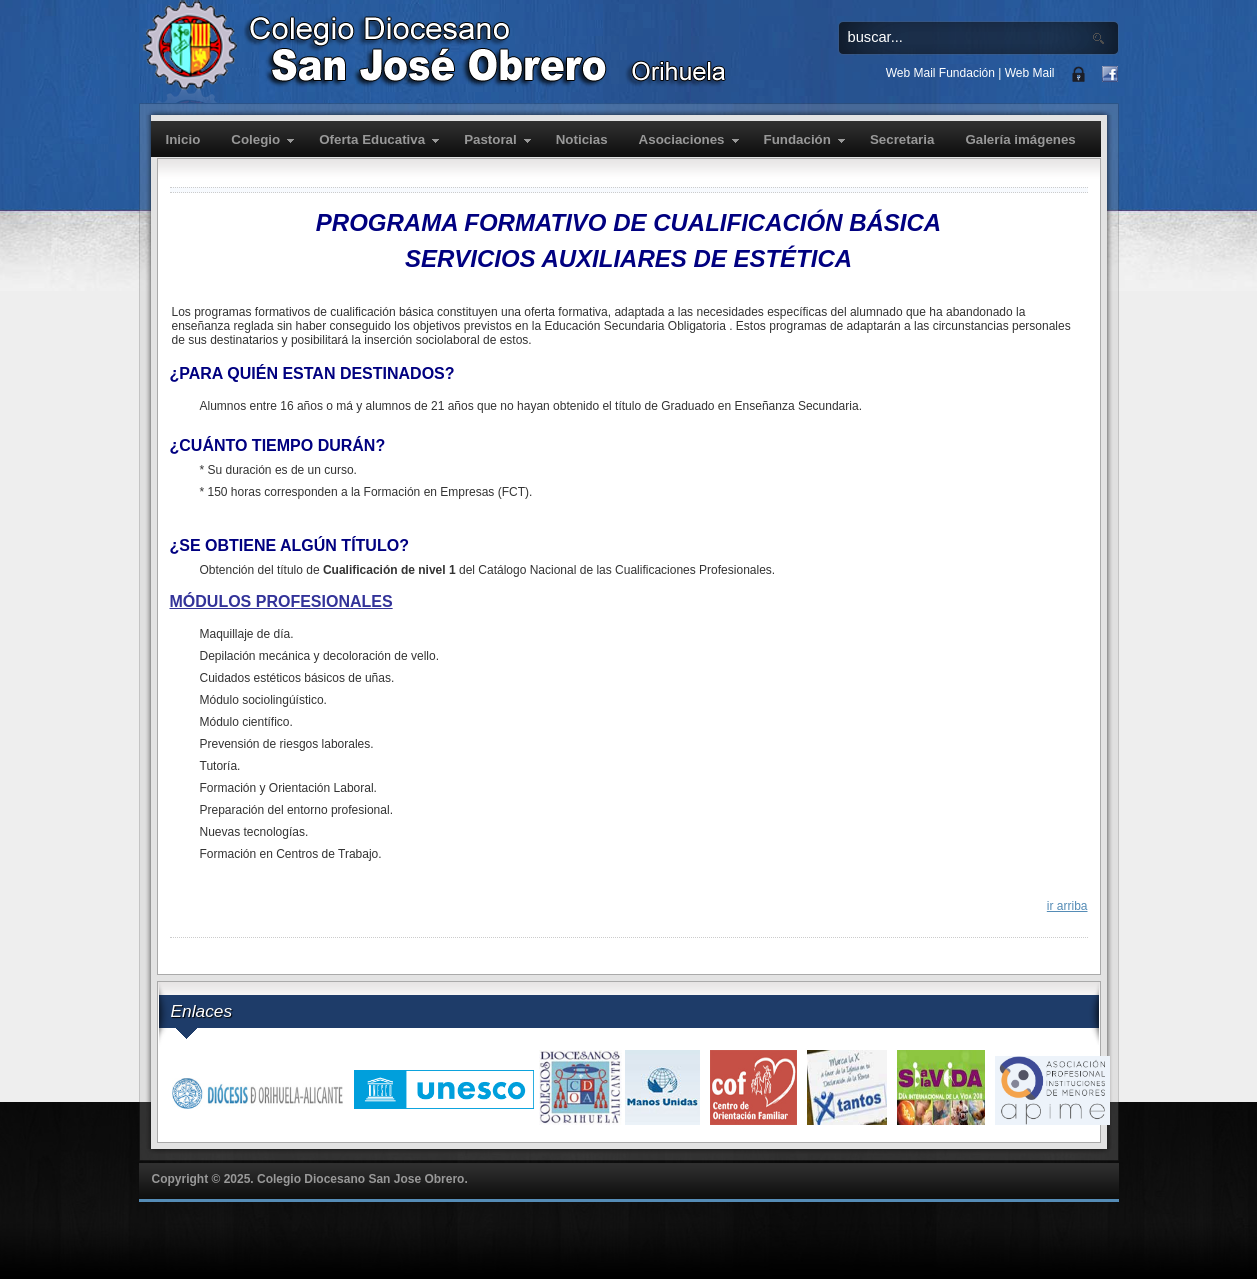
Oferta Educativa (372, 139)
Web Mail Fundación (940, 73)
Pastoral (490, 139)
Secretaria (902, 139)
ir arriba (1067, 906)
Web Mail (1030, 73)
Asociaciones (682, 139)
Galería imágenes (1020, 139)
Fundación (797, 139)
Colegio (255, 139)
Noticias (582, 139)
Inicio (183, 139)
